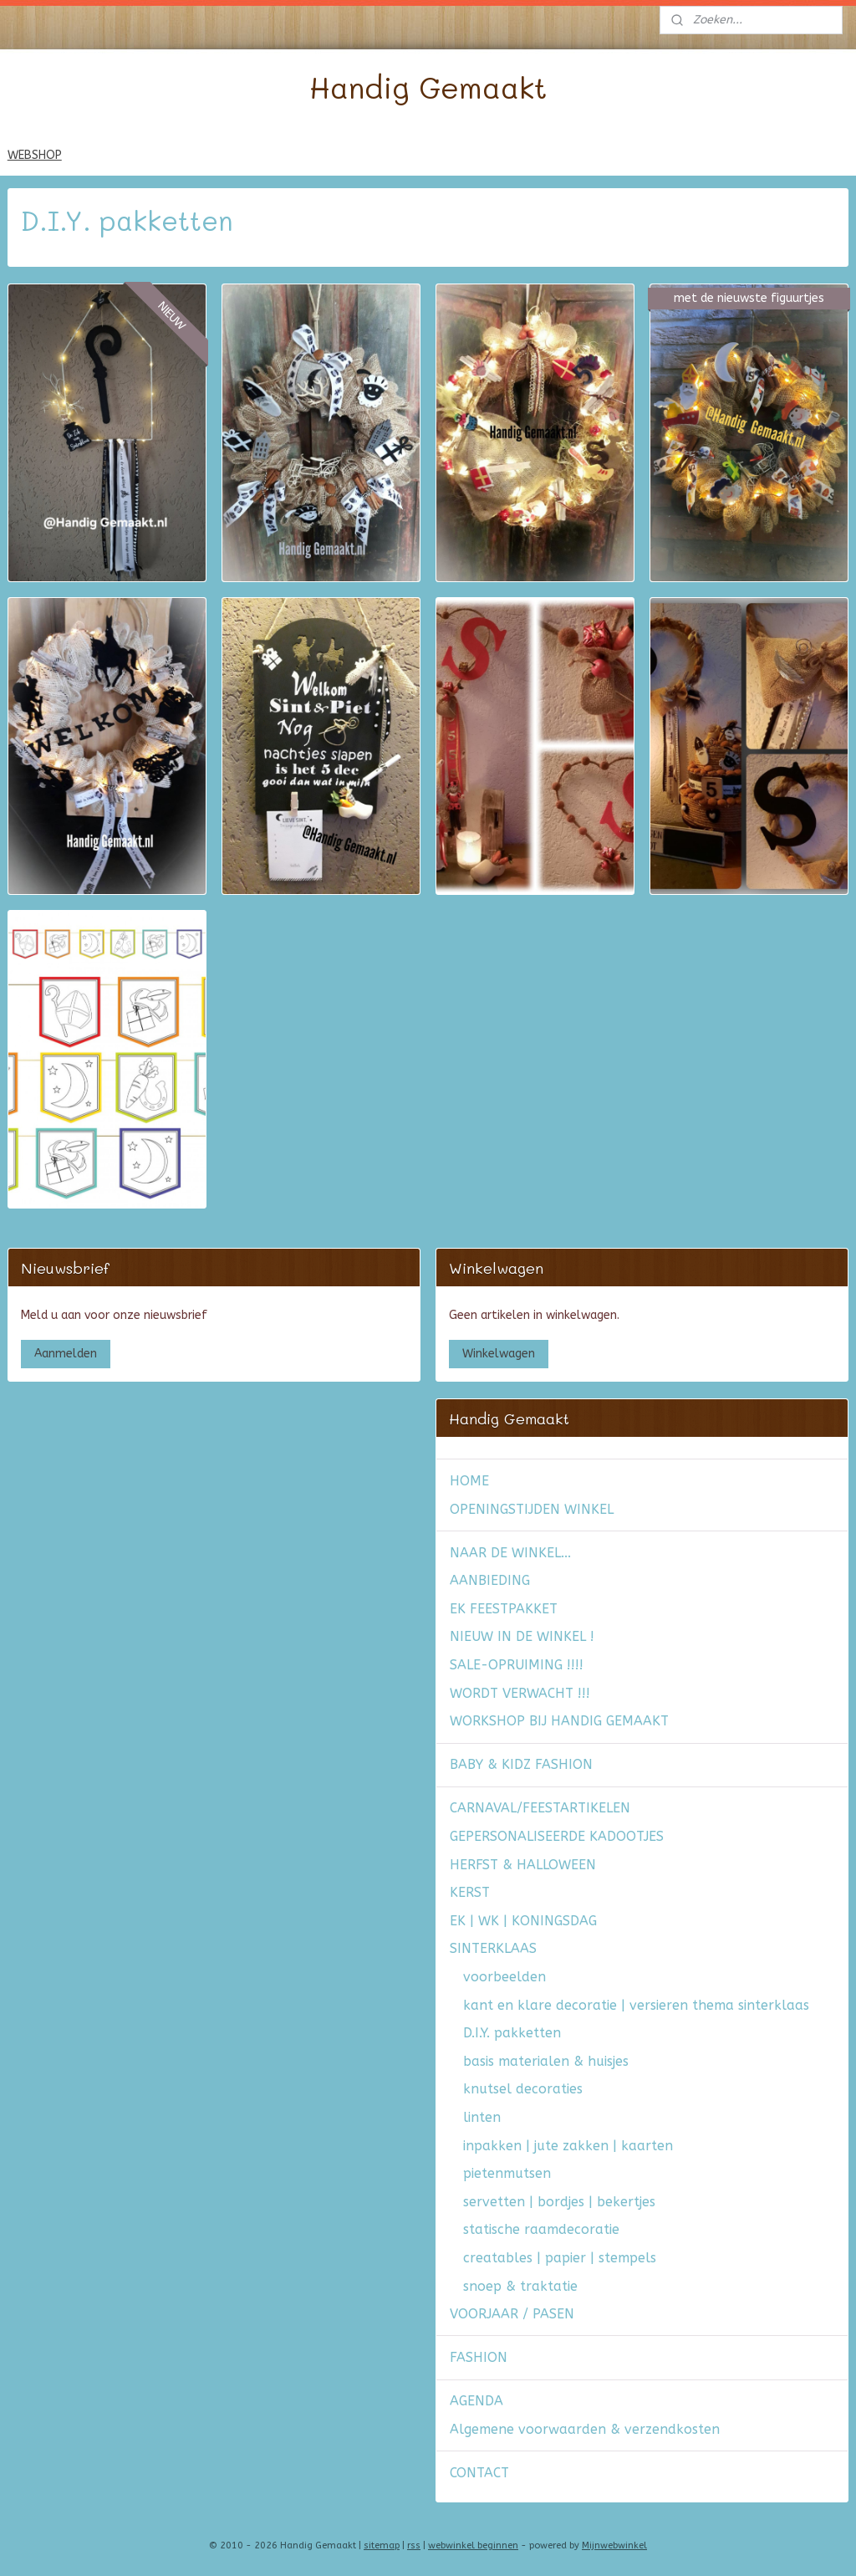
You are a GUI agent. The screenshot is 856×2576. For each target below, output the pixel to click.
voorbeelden (504, 1977)
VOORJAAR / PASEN (512, 2314)
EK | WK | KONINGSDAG (523, 1921)
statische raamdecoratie (541, 2229)
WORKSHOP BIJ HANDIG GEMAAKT (559, 1721)
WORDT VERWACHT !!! (520, 1693)
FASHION (478, 2357)
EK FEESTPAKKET (504, 1609)
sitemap (382, 2545)
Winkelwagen (498, 1354)
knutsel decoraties (523, 2089)
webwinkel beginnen (473, 2545)
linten (482, 2117)
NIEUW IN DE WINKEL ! (522, 1636)
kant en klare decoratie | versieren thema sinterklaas (636, 2005)
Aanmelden (65, 1354)
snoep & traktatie (520, 2286)
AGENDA (476, 2401)
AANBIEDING (490, 1580)
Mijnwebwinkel (614, 2545)
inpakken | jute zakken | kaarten (568, 2146)
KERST (470, 1892)
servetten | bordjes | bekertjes (559, 2202)
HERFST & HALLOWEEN (523, 1865)
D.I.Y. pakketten (512, 2033)
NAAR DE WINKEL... (510, 1553)
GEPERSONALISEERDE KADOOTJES (557, 1836)
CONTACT (479, 2473)
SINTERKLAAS (493, 1948)
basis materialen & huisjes (546, 2061)
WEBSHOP (35, 155)
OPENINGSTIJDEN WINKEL (532, 1509)
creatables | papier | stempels (559, 2258)
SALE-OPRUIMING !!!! (516, 1665)
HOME (469, 1481)
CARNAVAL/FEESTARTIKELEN (540, 1808)
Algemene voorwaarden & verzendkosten (585, 2429)
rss (413, 2545)
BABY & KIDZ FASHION (521, 1764)
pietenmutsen (507, 2173)
